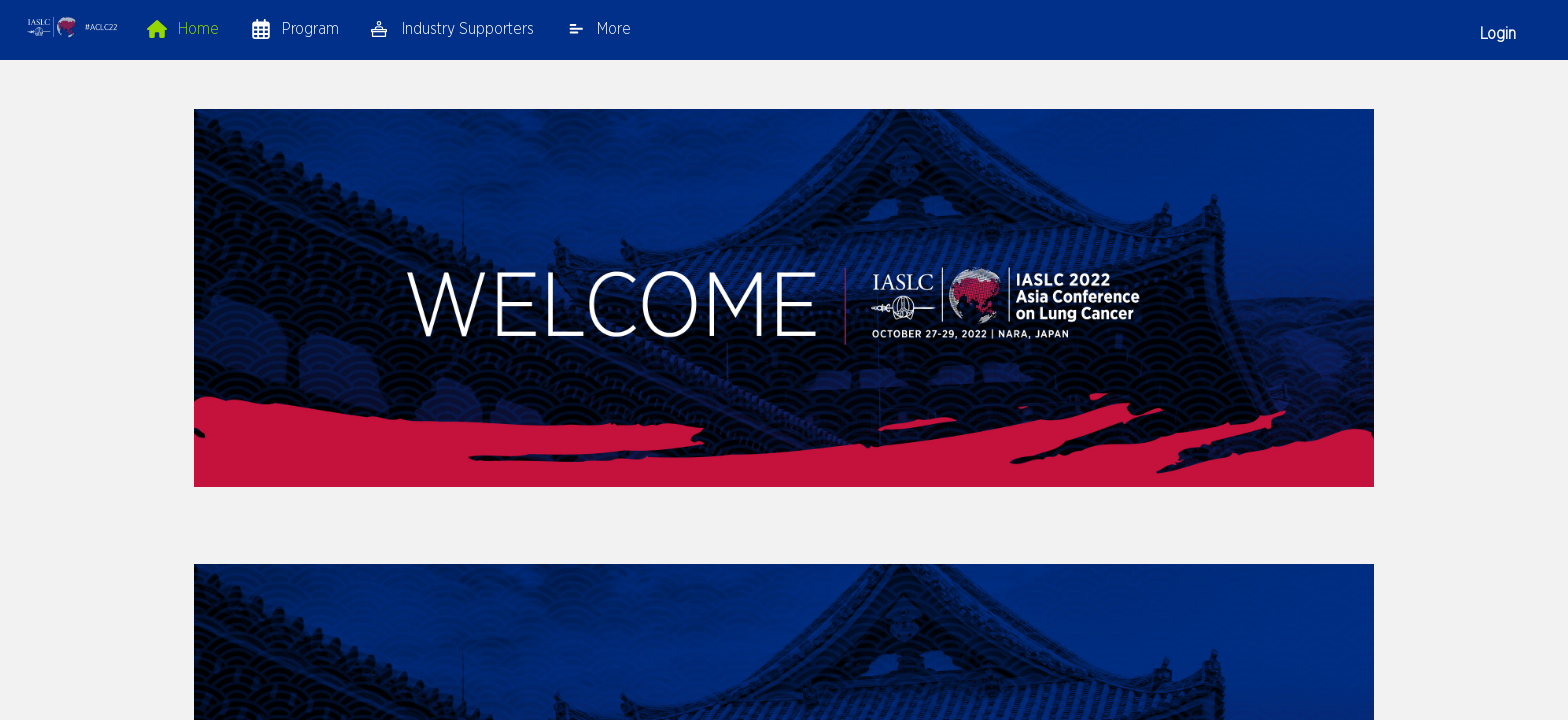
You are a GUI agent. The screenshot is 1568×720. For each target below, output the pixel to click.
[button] (72, 28)
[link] (183, 27)
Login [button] (1498, 34)
